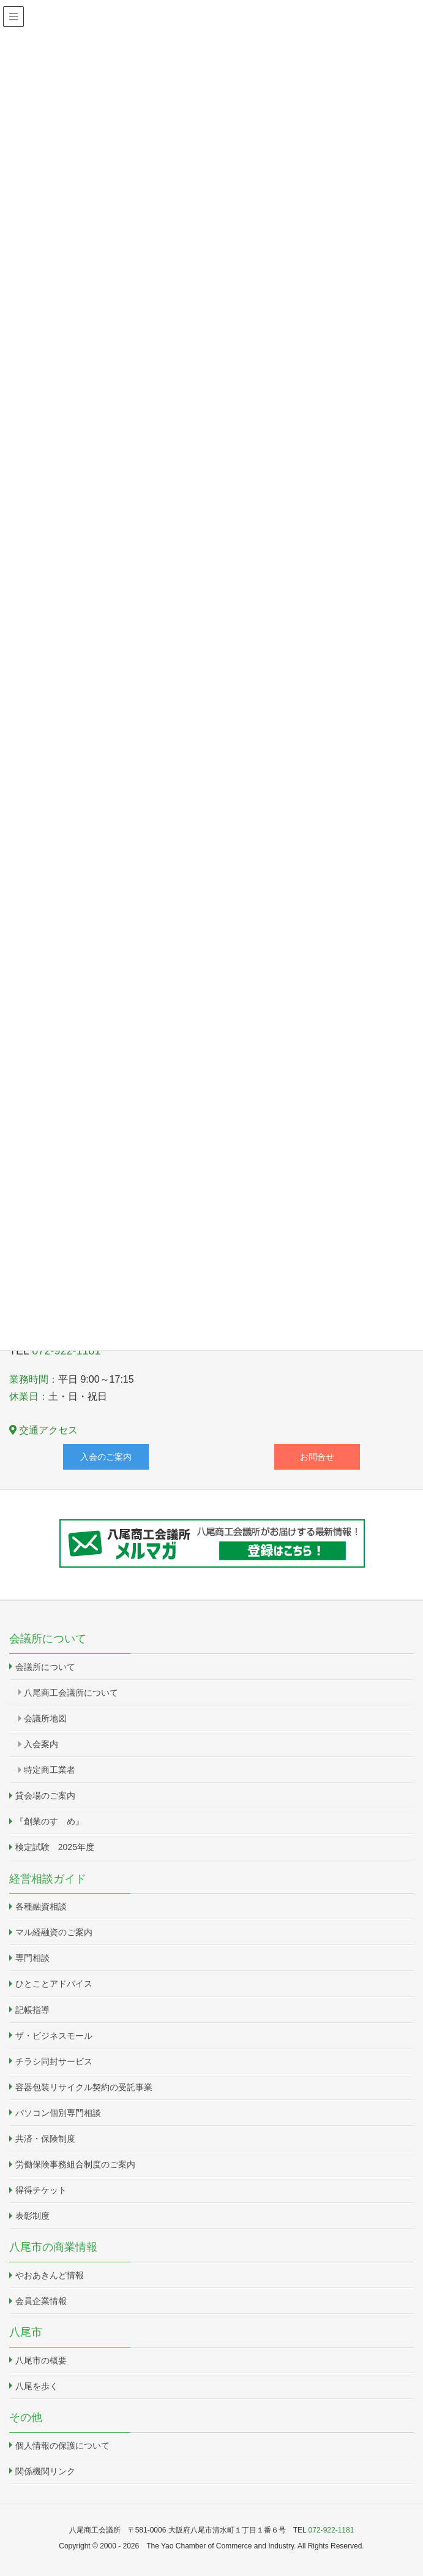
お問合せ (317, 1457)
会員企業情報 (41, 2301)
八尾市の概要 (41, 2360)
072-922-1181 (66, 1351)
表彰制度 (32, 2216)
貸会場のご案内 (45, 1795)
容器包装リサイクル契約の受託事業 (83, 2087)
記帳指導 (32, 2010)
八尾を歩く (36, 2386)
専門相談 (32, 1958)
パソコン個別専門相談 (58, 2113)
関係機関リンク (45, 2471)
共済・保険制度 (45, 2139)
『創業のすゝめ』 (49, 1821)
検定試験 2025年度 (54, 1847)
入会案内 (41, 1744)
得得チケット (41, 2190)
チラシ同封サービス (53, 2061)
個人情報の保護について (62, 2445)
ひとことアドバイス (53, 1984)
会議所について (45, 1667)
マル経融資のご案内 (53, 1932)
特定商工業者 (49, 1770)
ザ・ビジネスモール (53, 2036)
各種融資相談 (41, 1906)
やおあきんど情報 (49, 2275)
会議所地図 (45, 1718)
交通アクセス (43, 1430)
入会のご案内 (106, 1457)
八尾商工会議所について (71, 1693)
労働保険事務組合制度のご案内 (75, 2164)
